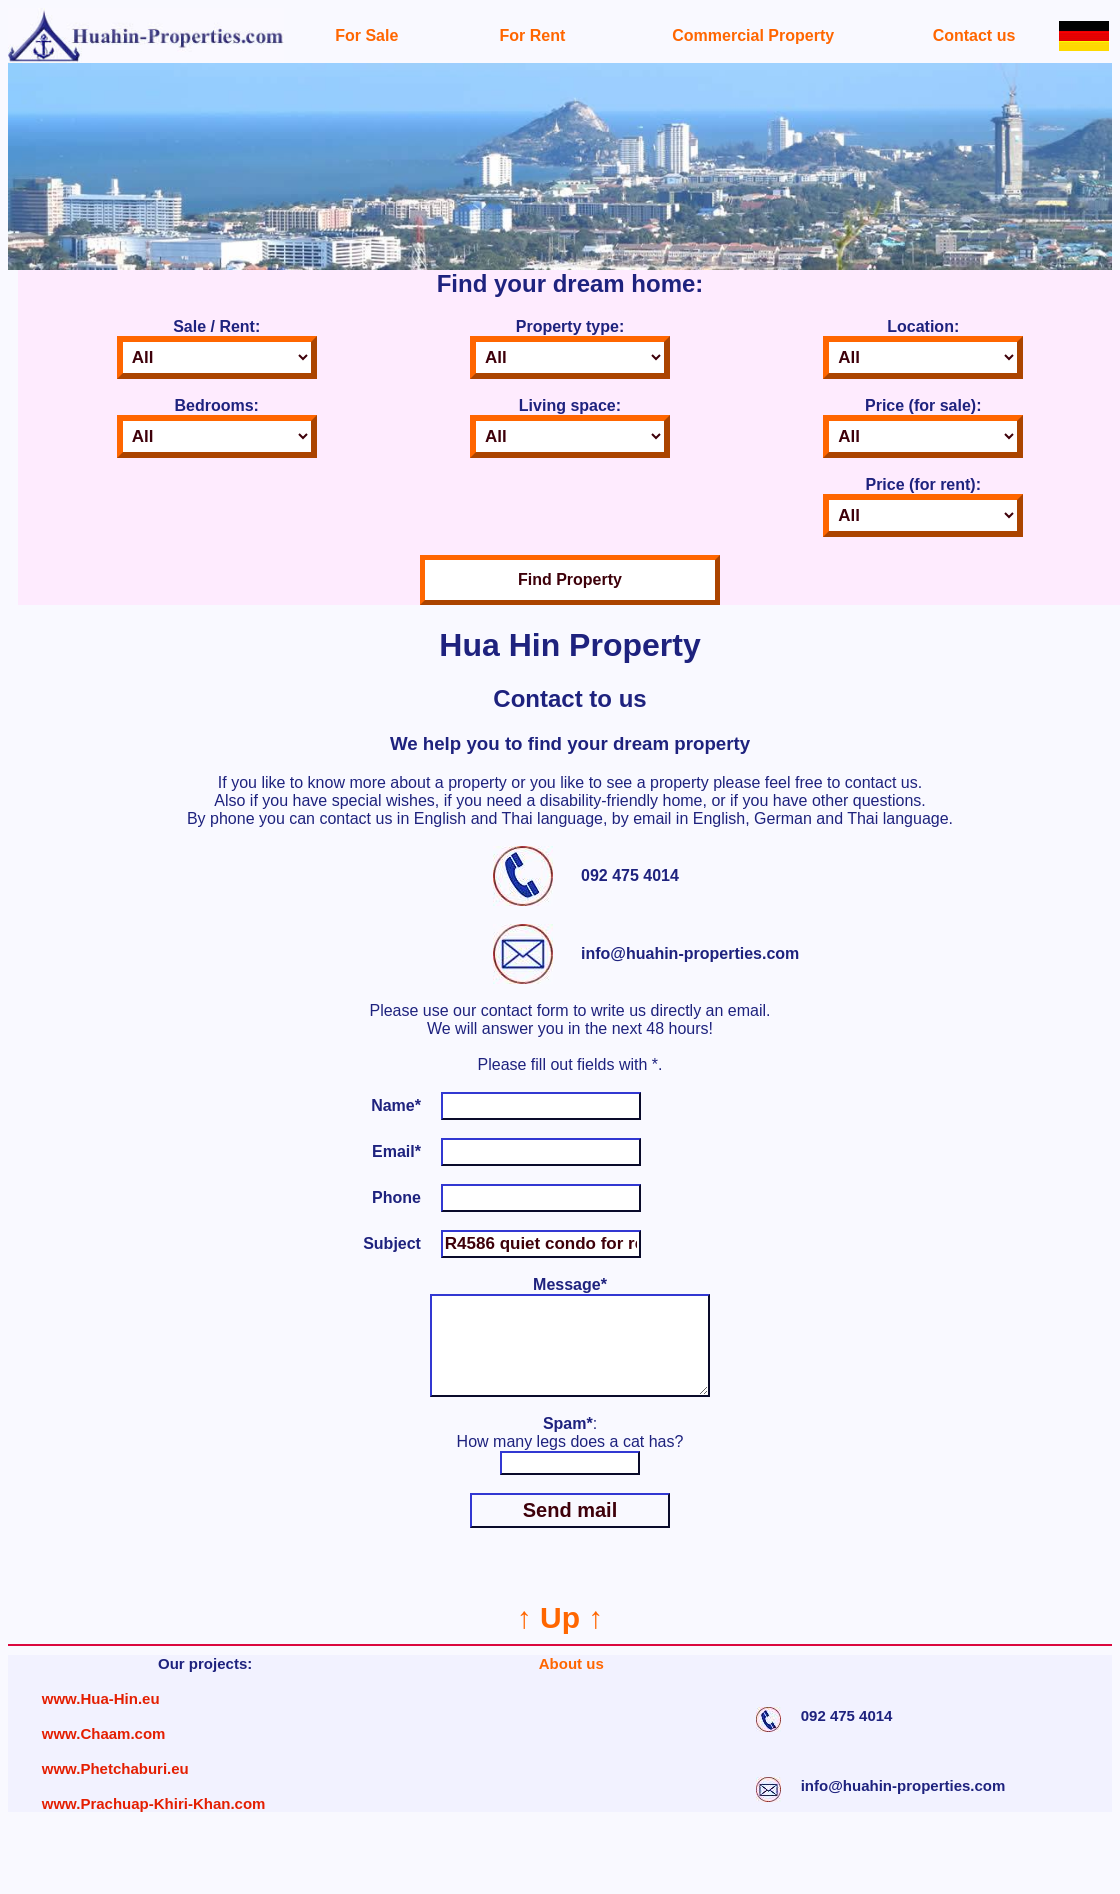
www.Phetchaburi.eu (115, 1788)
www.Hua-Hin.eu (101, 1718)
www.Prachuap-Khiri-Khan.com (154, 1823)
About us (571, 1683)
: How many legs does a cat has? (570, 1452)
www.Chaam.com (104, 1753)
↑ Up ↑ (560, 1637)
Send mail (570, 1530)
